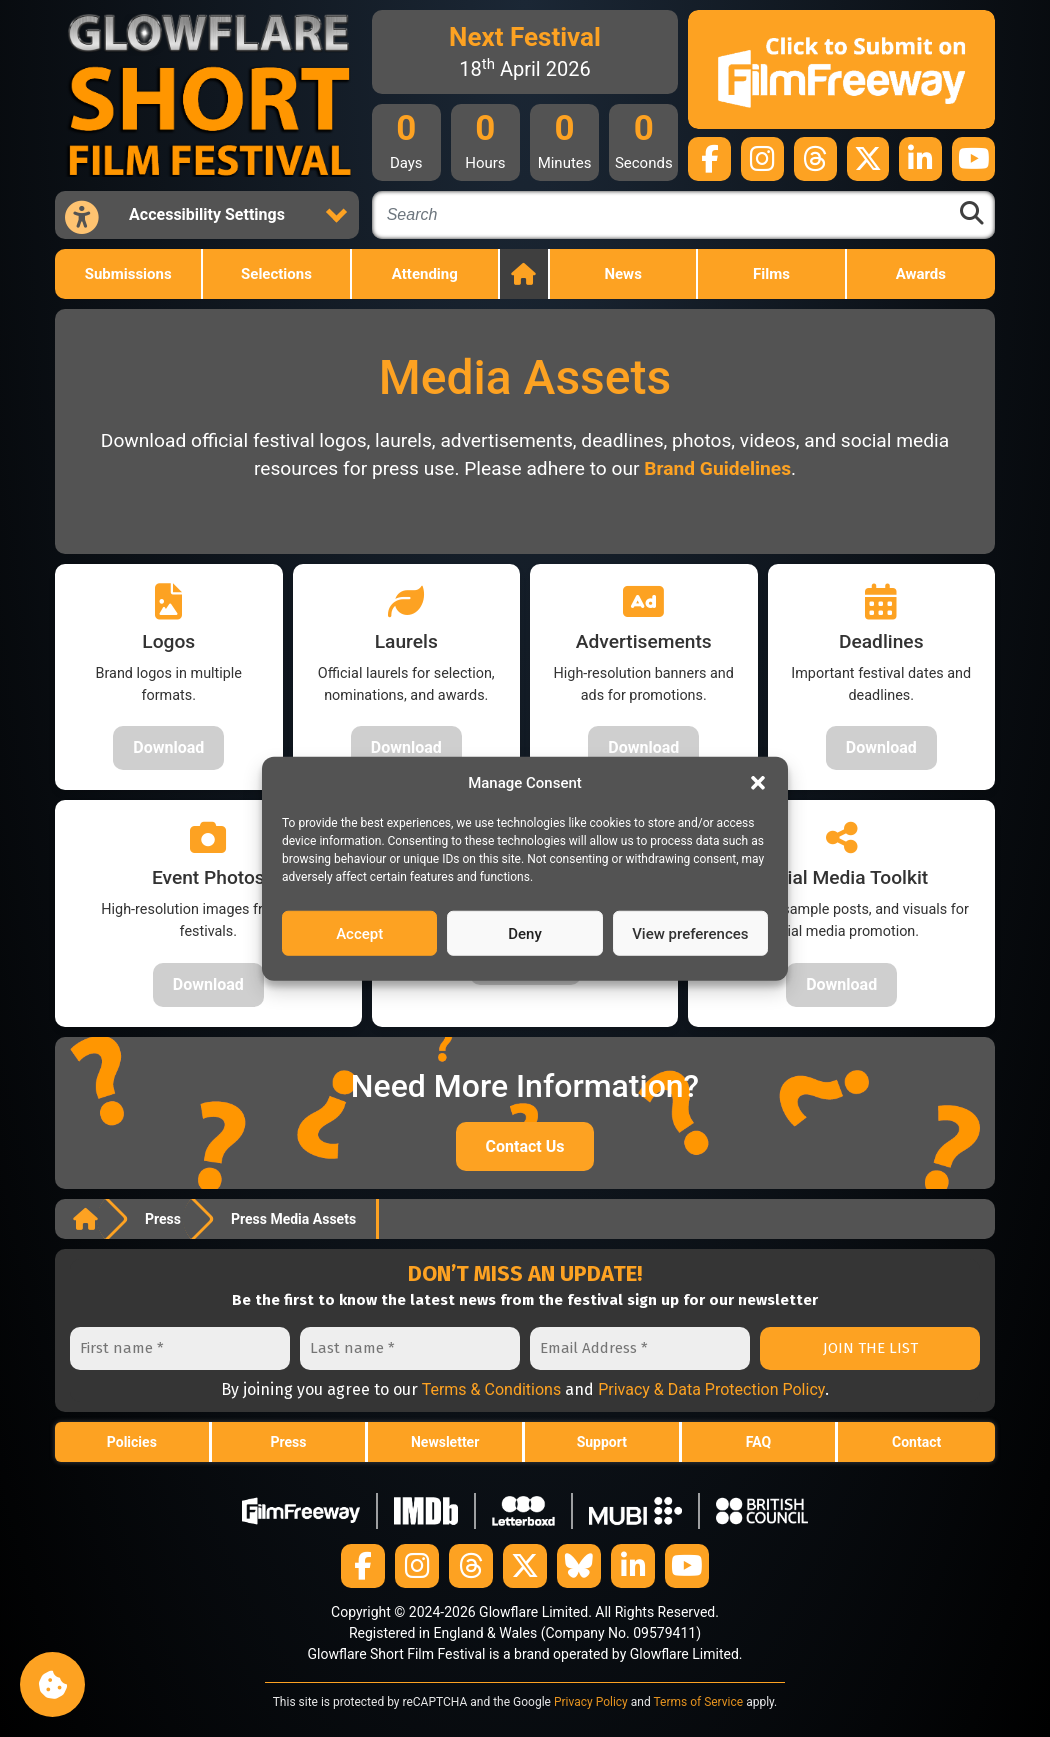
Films (771, 274)
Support (602, 1442)
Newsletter (445, 1442)
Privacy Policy (591, 1702)
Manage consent (52, 1684)
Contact (916, 1442)
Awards (921, 274)
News (622, 274)
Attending (425, 274)
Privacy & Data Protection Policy (711, 1389)
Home (525, 274)
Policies (132, 1442)
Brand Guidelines (717, 468)
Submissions (128, 274)
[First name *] (180, 1348)
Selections (276, 274)
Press (163, 1219)
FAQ (758, 1442)
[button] (758, 783)
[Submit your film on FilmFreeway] (841, 69)
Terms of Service (698, 1702)
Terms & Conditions (492, 1389)
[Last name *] (410, 1348)
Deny (525, 933)
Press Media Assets (293, 1219)
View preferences (690, 933)
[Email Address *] (640, 1348)
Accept (359, 933)
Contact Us (525, 1146)
